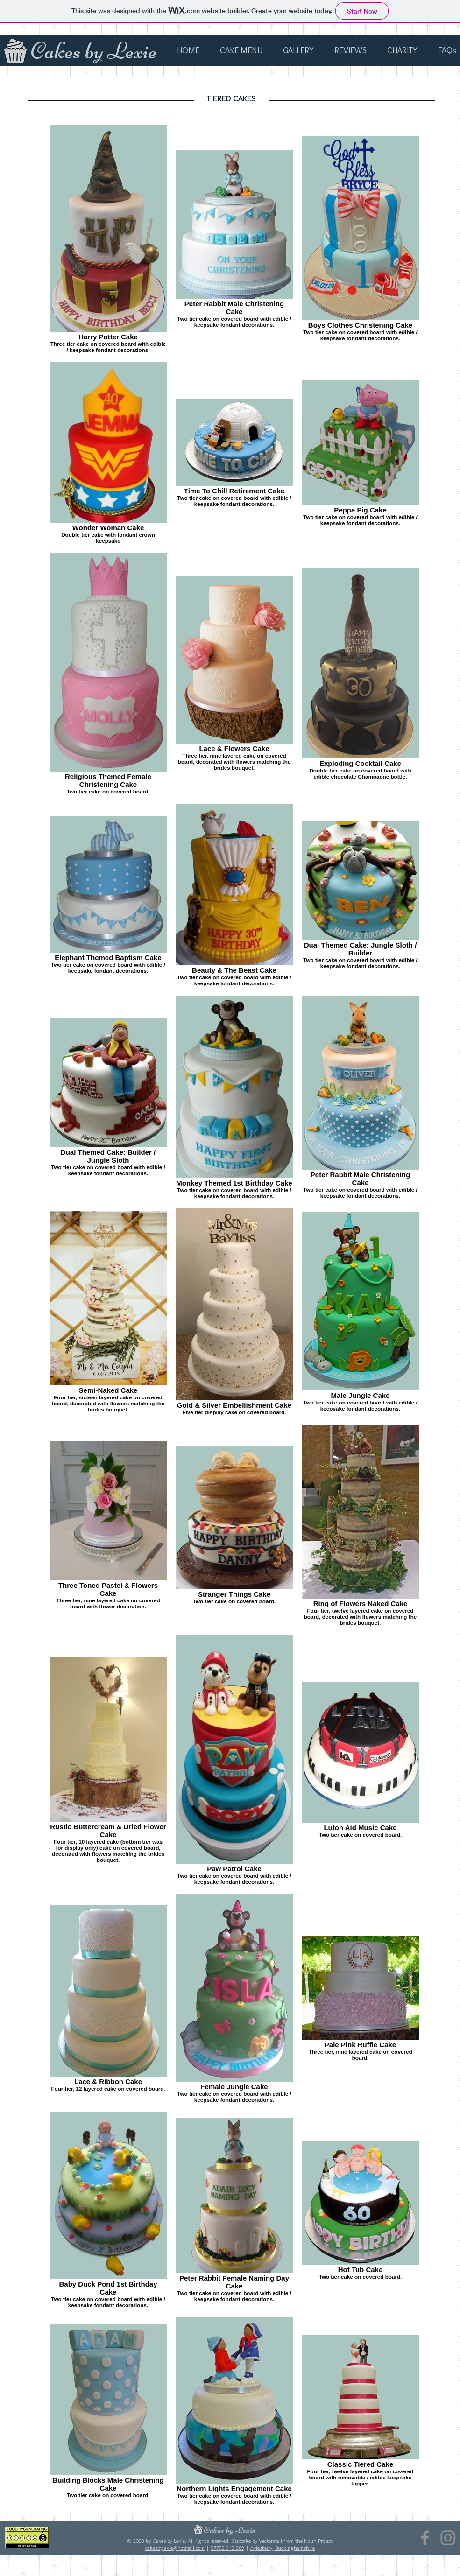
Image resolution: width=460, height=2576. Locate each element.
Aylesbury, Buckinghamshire (282, 2547)
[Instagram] (448, 2538)
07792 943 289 (227, 2547)
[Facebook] (425, 2538)
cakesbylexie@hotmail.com (175, 2547)
